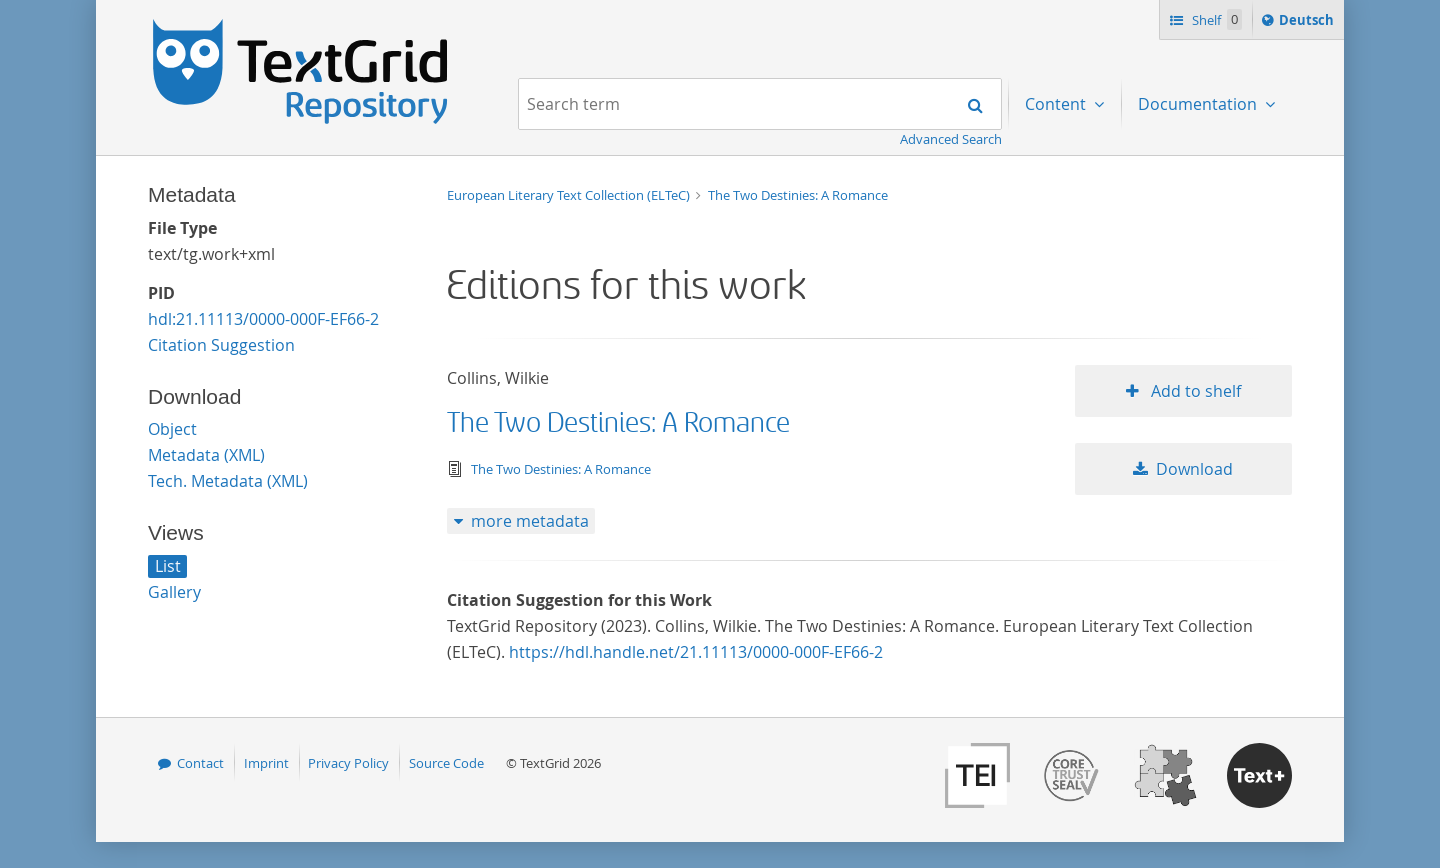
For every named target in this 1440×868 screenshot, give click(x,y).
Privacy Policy (348, 763)
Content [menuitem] (1057, 104)
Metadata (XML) (206, 455)
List (168, 566)
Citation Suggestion (221, 345)
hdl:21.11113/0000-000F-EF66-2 (263, 319)
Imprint (266, 763)
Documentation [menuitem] (1199, 104)
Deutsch (1308, 23)
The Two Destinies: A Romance (798, 195)
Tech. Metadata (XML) (228, 481)
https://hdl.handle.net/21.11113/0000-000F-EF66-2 (696, 652)
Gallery (174, 592)
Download (1194, 469)
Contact (200, 763)
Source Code (446, 763)
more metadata (530, 521)
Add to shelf (1194, 391)
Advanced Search (951, 139)
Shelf (1215, 19)
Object (172, 429)
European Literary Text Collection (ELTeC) (570, 195)
